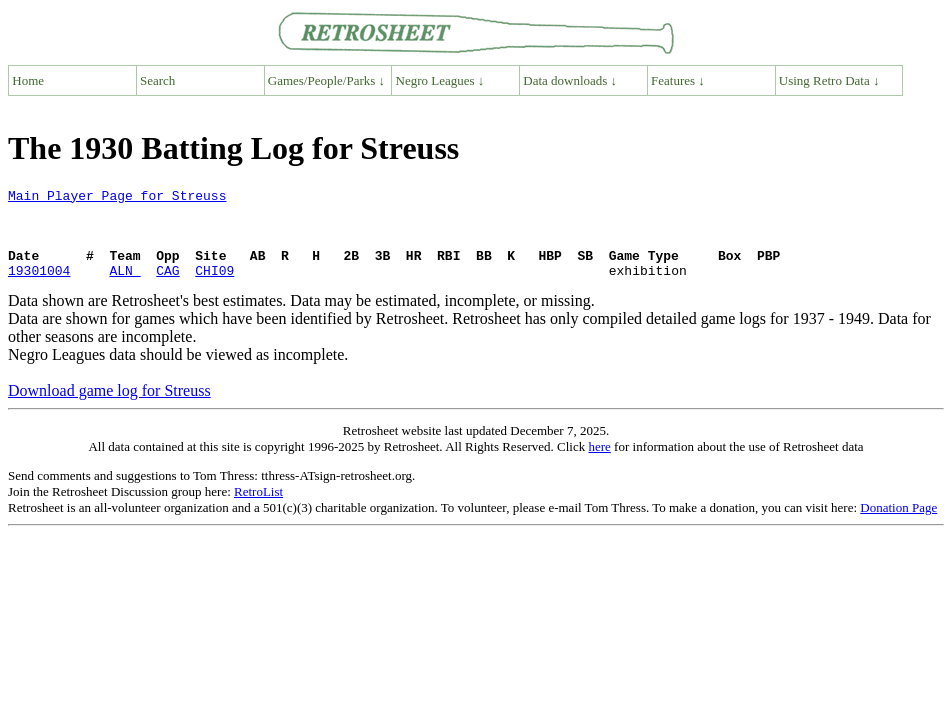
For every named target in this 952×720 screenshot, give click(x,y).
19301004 (39, 288)
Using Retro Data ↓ (829, 80)
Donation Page (898, 525)
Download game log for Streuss (109, 408)
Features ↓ (678, 80)
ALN (124, 288)
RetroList (258, 509)
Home (28, 80)
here (599, 464)
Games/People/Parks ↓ (326, 80)
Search (157, 80)
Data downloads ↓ (570, 80)
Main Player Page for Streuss (117, 198)
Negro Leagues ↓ (440, 80)
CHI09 (214, 288)
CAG (167, 288)
